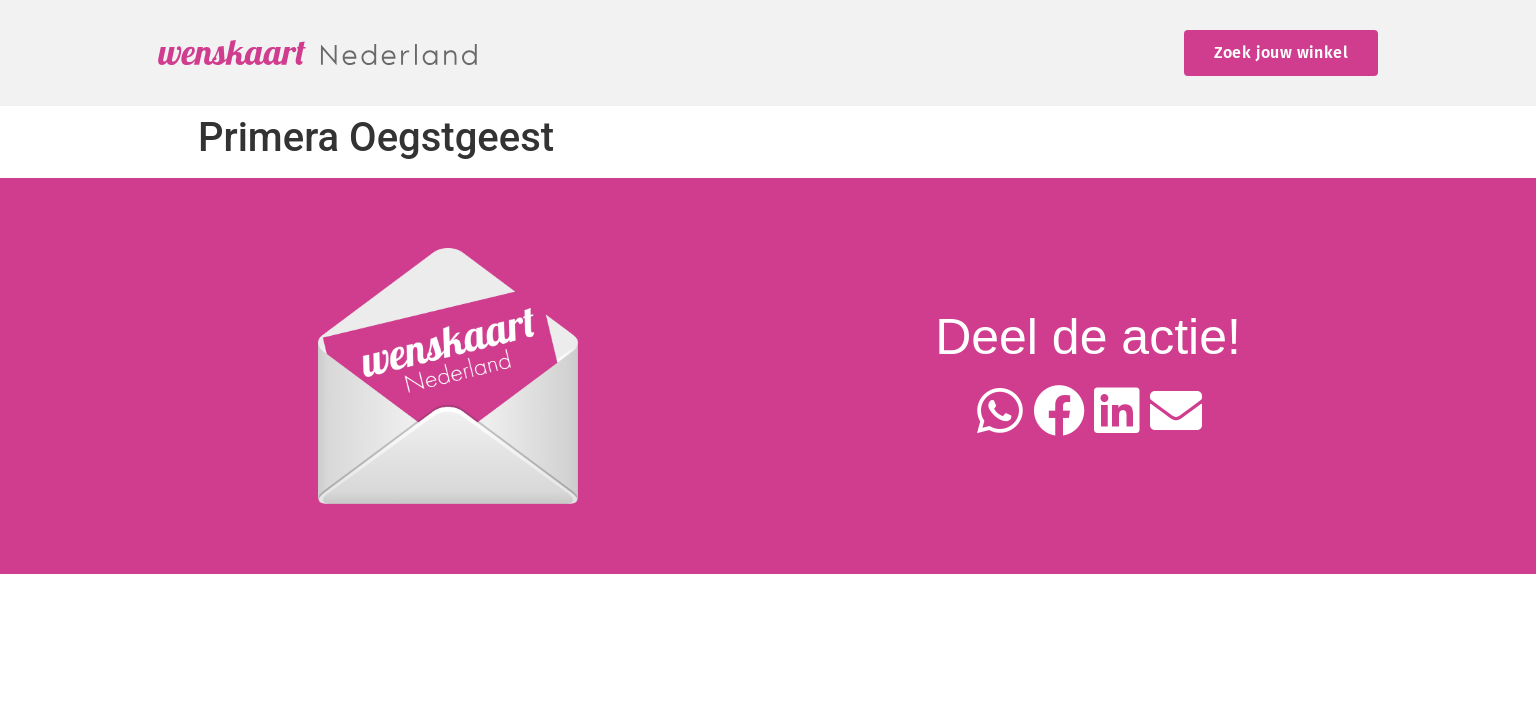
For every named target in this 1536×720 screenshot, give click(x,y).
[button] (1000, 411)
